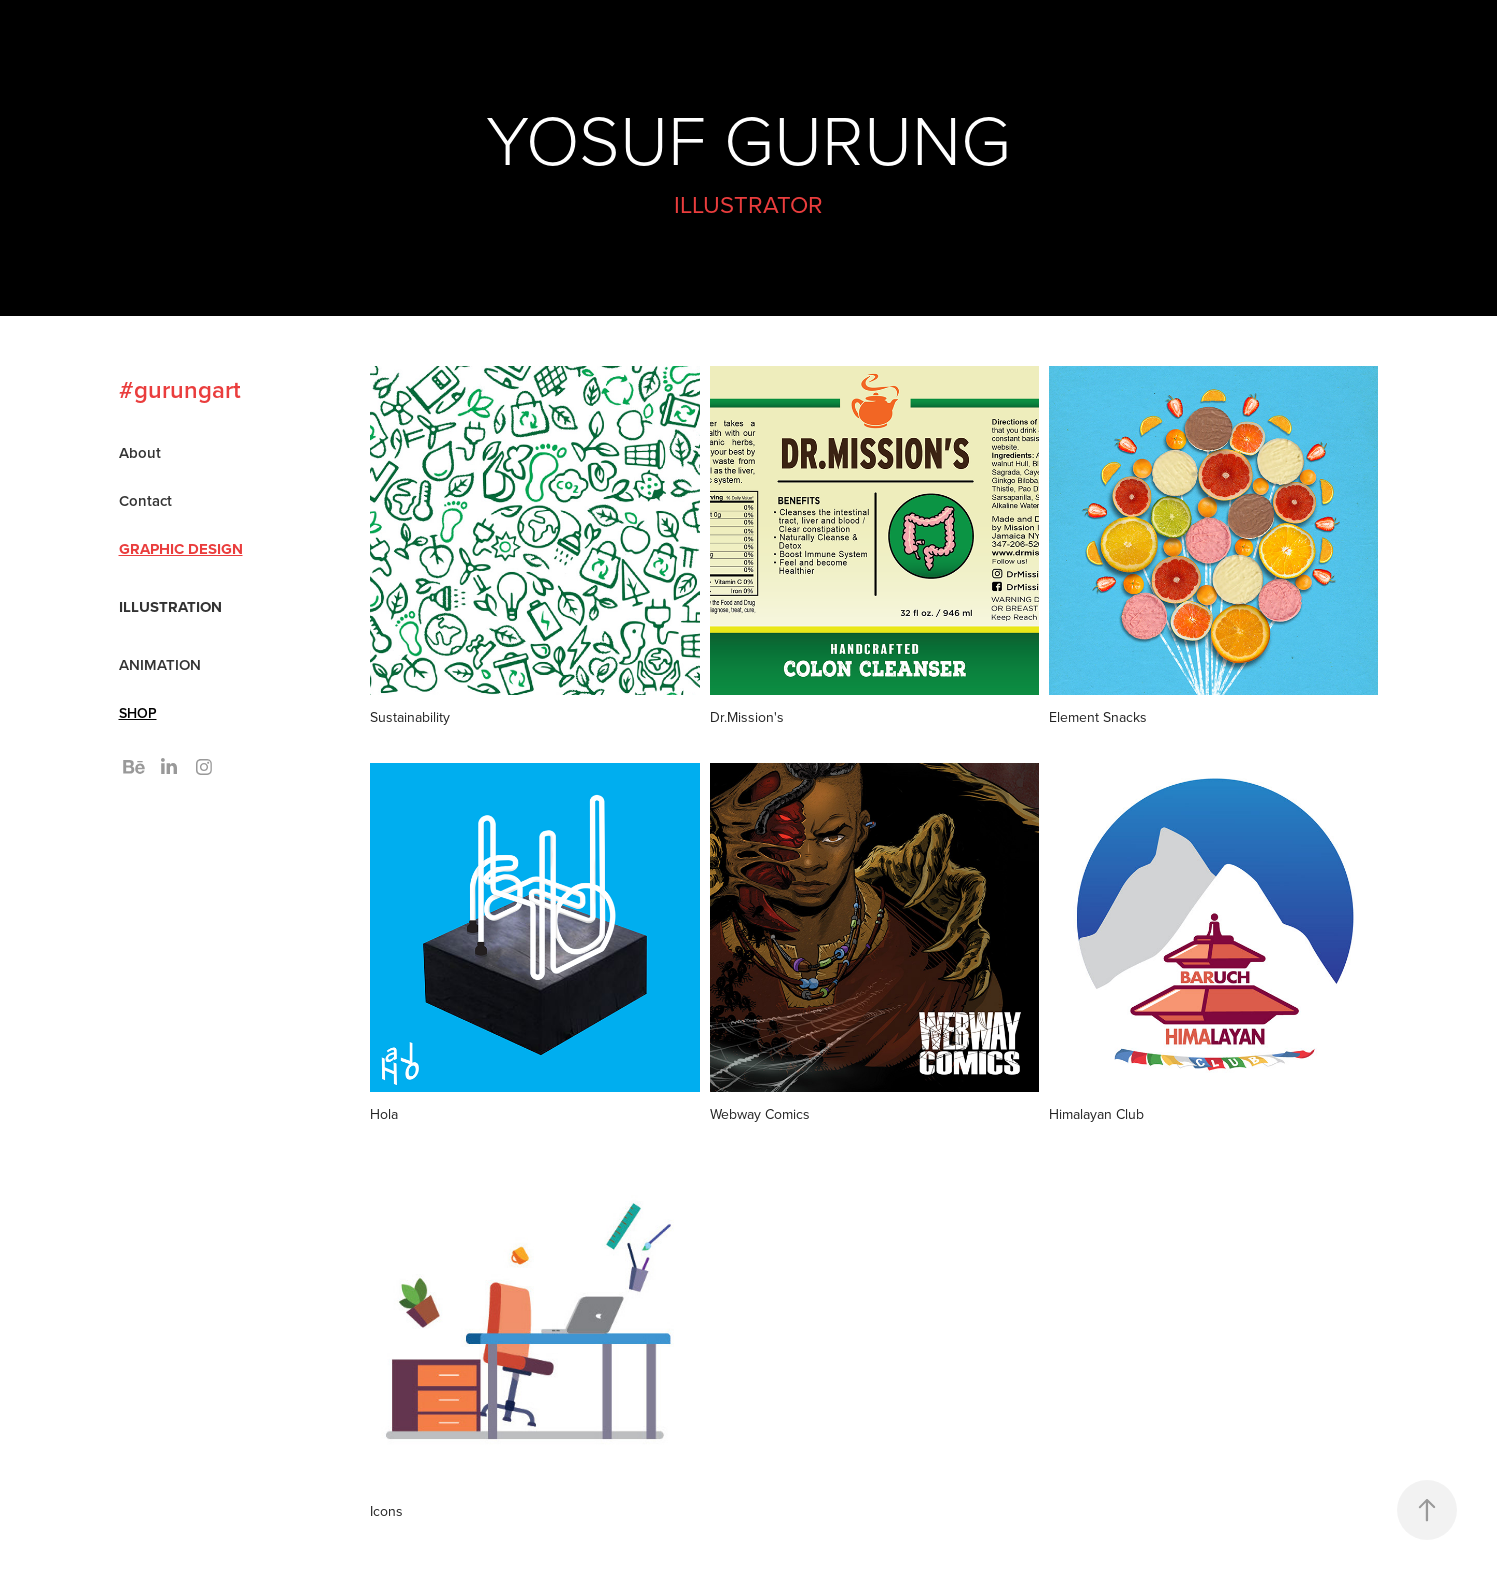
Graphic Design (181, 549)
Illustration (170, 607)
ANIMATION (160, 664)
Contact (145, 500)
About (140, 452)
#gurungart (180, 389)
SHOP (138, 713)
